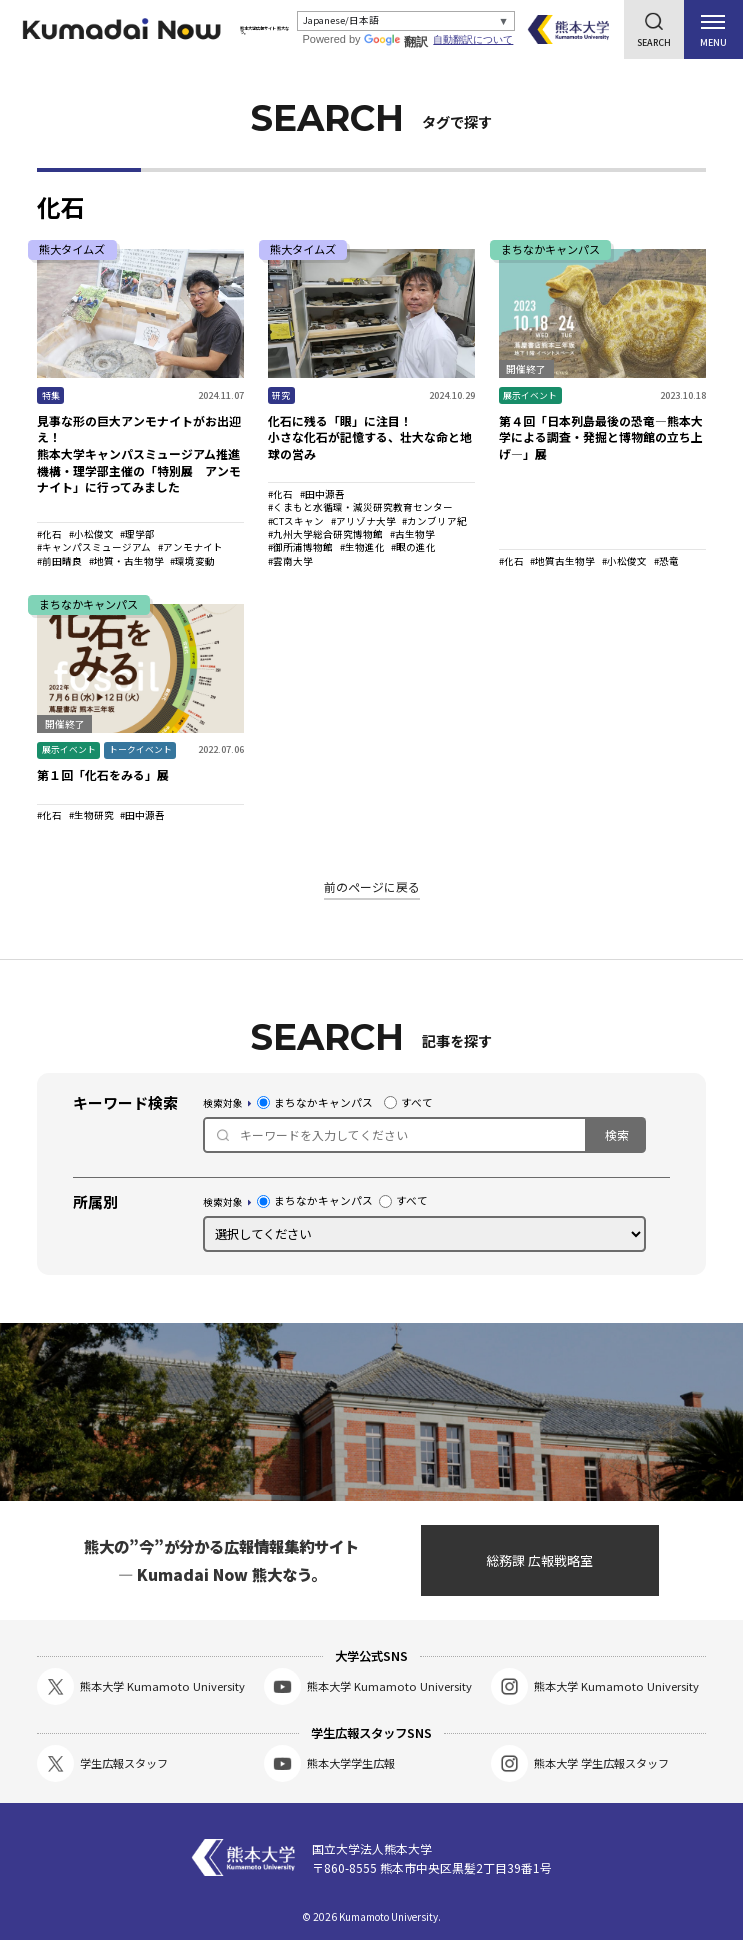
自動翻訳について (476, 39)
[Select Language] (408, 21)
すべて (408, 1102)
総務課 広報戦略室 (539, 1560)
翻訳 (400, 42)
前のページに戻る (372, 886)
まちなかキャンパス (315, 1102)
